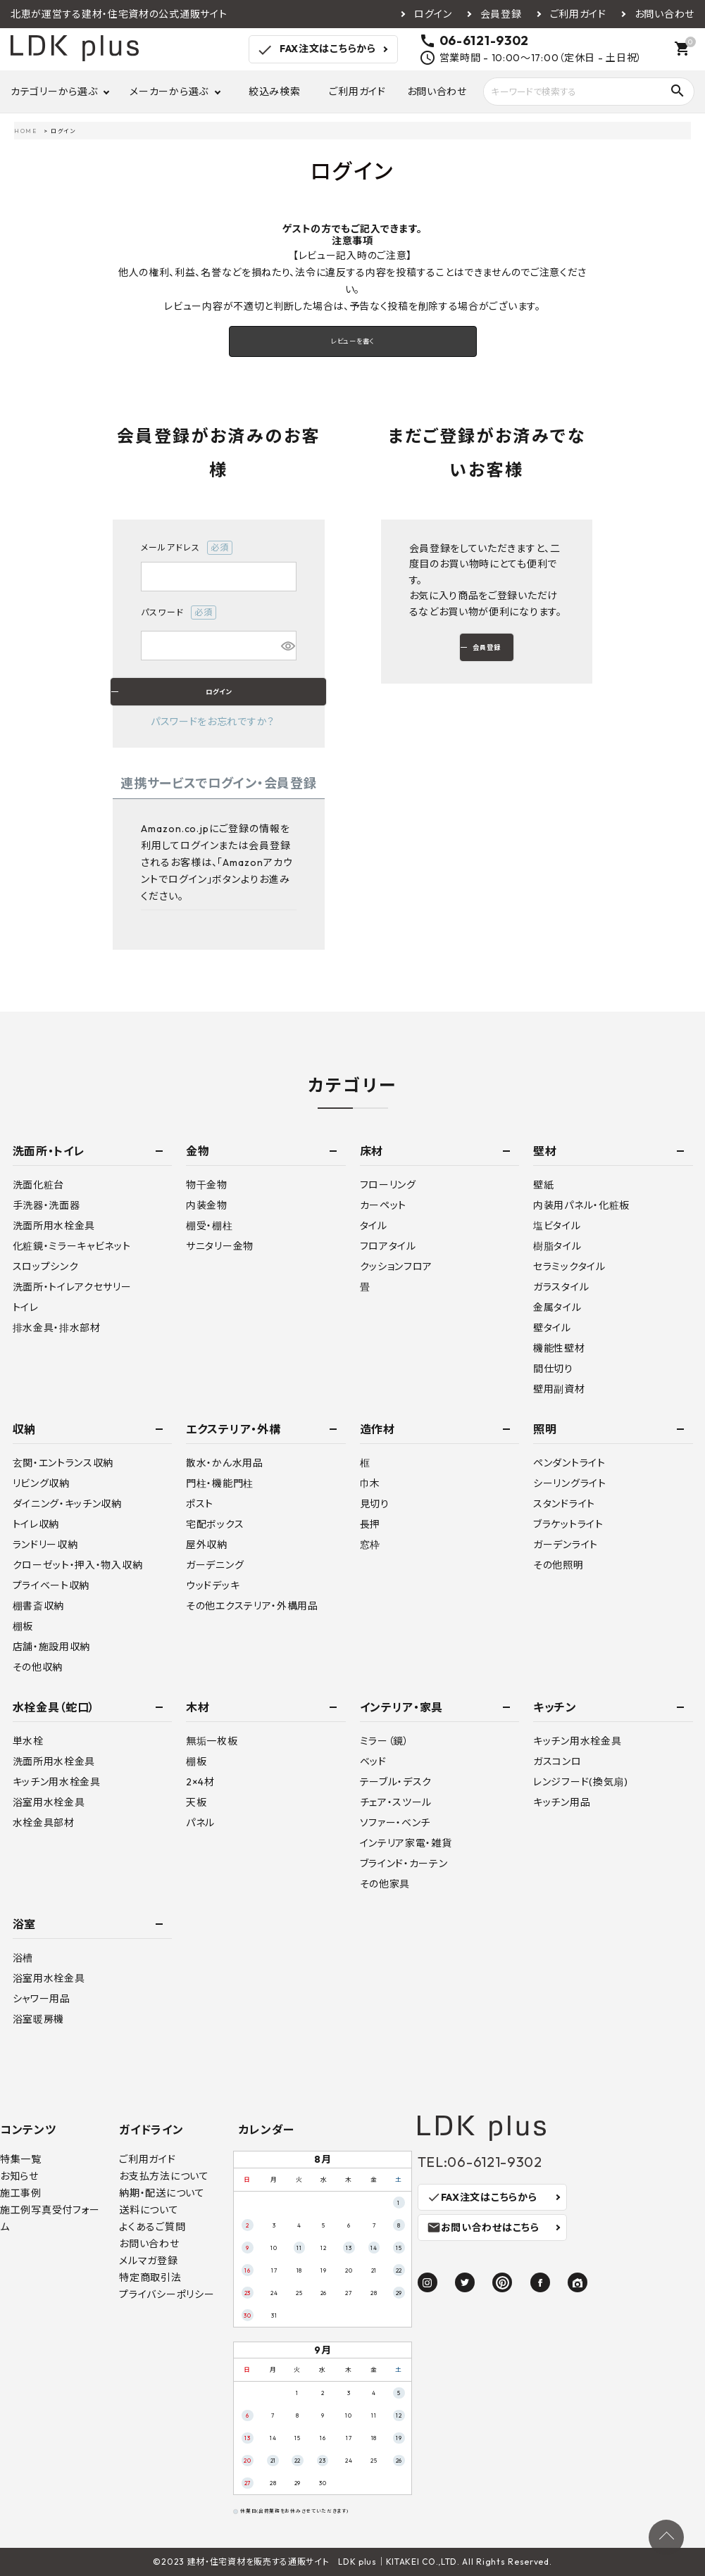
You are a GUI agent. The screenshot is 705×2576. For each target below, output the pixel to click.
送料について (148, 2210)
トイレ (26, 1307)
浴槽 (23, 1958)
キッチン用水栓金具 (57, 1782)
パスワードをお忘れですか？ (213, 721)
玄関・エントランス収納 (63, 1463)
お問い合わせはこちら (483, 2227)
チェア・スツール (396, 1802)
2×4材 (200, 1782)
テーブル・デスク (396, 1782)
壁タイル (552, 1327)
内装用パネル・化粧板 (581, 1205)
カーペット (383, 1205)
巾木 (370, 1483)
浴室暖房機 (39, 2019)
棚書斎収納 (39, 1606)
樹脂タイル (557, 1246)
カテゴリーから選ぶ (54, 91)
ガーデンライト (565, 1544)
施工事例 (21, 2193)
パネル (200, 1822)
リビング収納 (41, 1483)
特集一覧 (21, 2159)
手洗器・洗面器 (46, 1205)
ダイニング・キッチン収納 (67, 1503)
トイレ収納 (36, 1524)
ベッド (373, 1761)
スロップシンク (46, 1266)
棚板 (23, 1626)
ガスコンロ (557, 1761)
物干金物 (206, 1185)
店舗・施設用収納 (52, 1646)
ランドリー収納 (45, 1544)
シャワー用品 (41, 1998)
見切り (374, 1503)
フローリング (388, 1185)
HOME (25, 130)
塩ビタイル (557, 1225)
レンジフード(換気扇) (580, 1782)
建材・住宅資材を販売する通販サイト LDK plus (282, 2561)
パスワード (178, 612)
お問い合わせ (664, 14)
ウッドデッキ (212, 1585)
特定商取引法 (150, 2277)
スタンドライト (564, 1503)
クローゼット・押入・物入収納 (78, 1565)
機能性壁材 (559, 1348)
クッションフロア (396, 1266)
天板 (196, 1802)
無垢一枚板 (212, 1741)
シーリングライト (569, 1483)
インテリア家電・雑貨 (406, 1843)
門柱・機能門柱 (220, 1483)
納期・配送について (161, 2193)
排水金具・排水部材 (57, 1327)
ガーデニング (215, 1565)
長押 (370, 1524)
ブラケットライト (568, 1524)
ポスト (199, 1503)
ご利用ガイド (578, 14)
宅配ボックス (215, 1524)
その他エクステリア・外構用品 (252, 1606)
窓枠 (370, 1544)
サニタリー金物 (220, 1246)
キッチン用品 (561, 1802)
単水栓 (28, 1741)
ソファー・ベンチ (395, 1822)
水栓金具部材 (44, 1822)
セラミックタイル (569, 1266)
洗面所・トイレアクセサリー (72, 1287)
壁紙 (543, 1185)
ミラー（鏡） (384, 1741)
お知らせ (19, 2176)
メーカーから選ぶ (169, 91)
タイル (373, 1225)
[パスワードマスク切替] (286, 646)
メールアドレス (186, 548)
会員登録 (501, 14)
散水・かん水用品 (224, 1463)
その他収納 (38, 1667)
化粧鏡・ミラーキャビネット (72, 1246)
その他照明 (558, 1565)
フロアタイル (388, 1246)
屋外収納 (206, 1544)
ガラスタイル (561, 1287)
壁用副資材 (559, 1389)
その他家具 (385, 1884)
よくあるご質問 (152, 2226)
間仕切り (553, 1368)
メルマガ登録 (148, 2260)
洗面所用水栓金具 (54, 1225)
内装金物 (206, 1205)
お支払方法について (163, 2176)
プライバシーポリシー (166, 2294)
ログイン (433, 14)
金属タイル (557, 1307)
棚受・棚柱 (209, 1225)
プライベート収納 (51, 1585)
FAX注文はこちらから (315, 50)
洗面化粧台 (39, 1185)
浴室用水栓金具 (49, 1802)
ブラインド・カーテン (404, 1863)
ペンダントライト (569, 1463)
